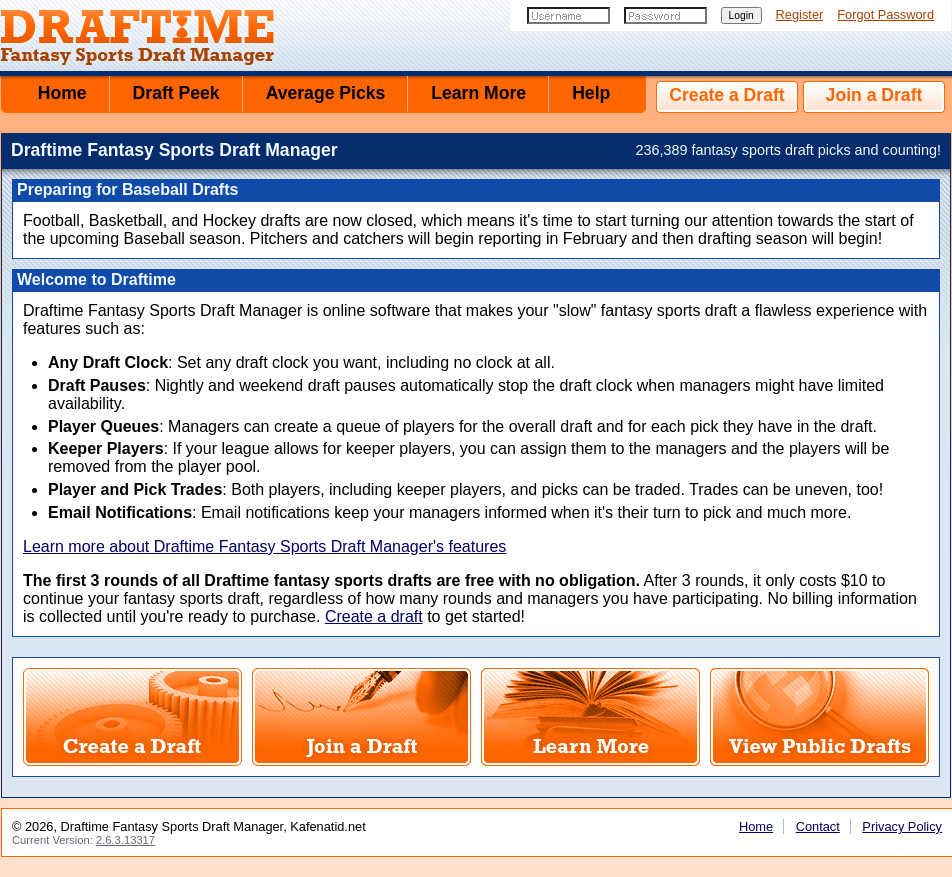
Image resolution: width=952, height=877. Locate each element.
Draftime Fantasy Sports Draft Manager (151, 38)
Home (62, 93)
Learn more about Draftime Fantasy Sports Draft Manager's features (264, 546)
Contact (818, 826)
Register (800, 14)
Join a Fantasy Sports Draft (361, 717)
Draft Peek (176, 93)
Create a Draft (726, 95)
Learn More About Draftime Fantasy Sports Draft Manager (590, 717)
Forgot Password (885, 14)
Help (591, 93)
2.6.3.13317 (125, 840)
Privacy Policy (902, 826)
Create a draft (374, 616)
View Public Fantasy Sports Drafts (819, 717)
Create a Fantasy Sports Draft (132, 717)
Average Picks (326, 93)
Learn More (478, 93)
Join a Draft (874, 95)
